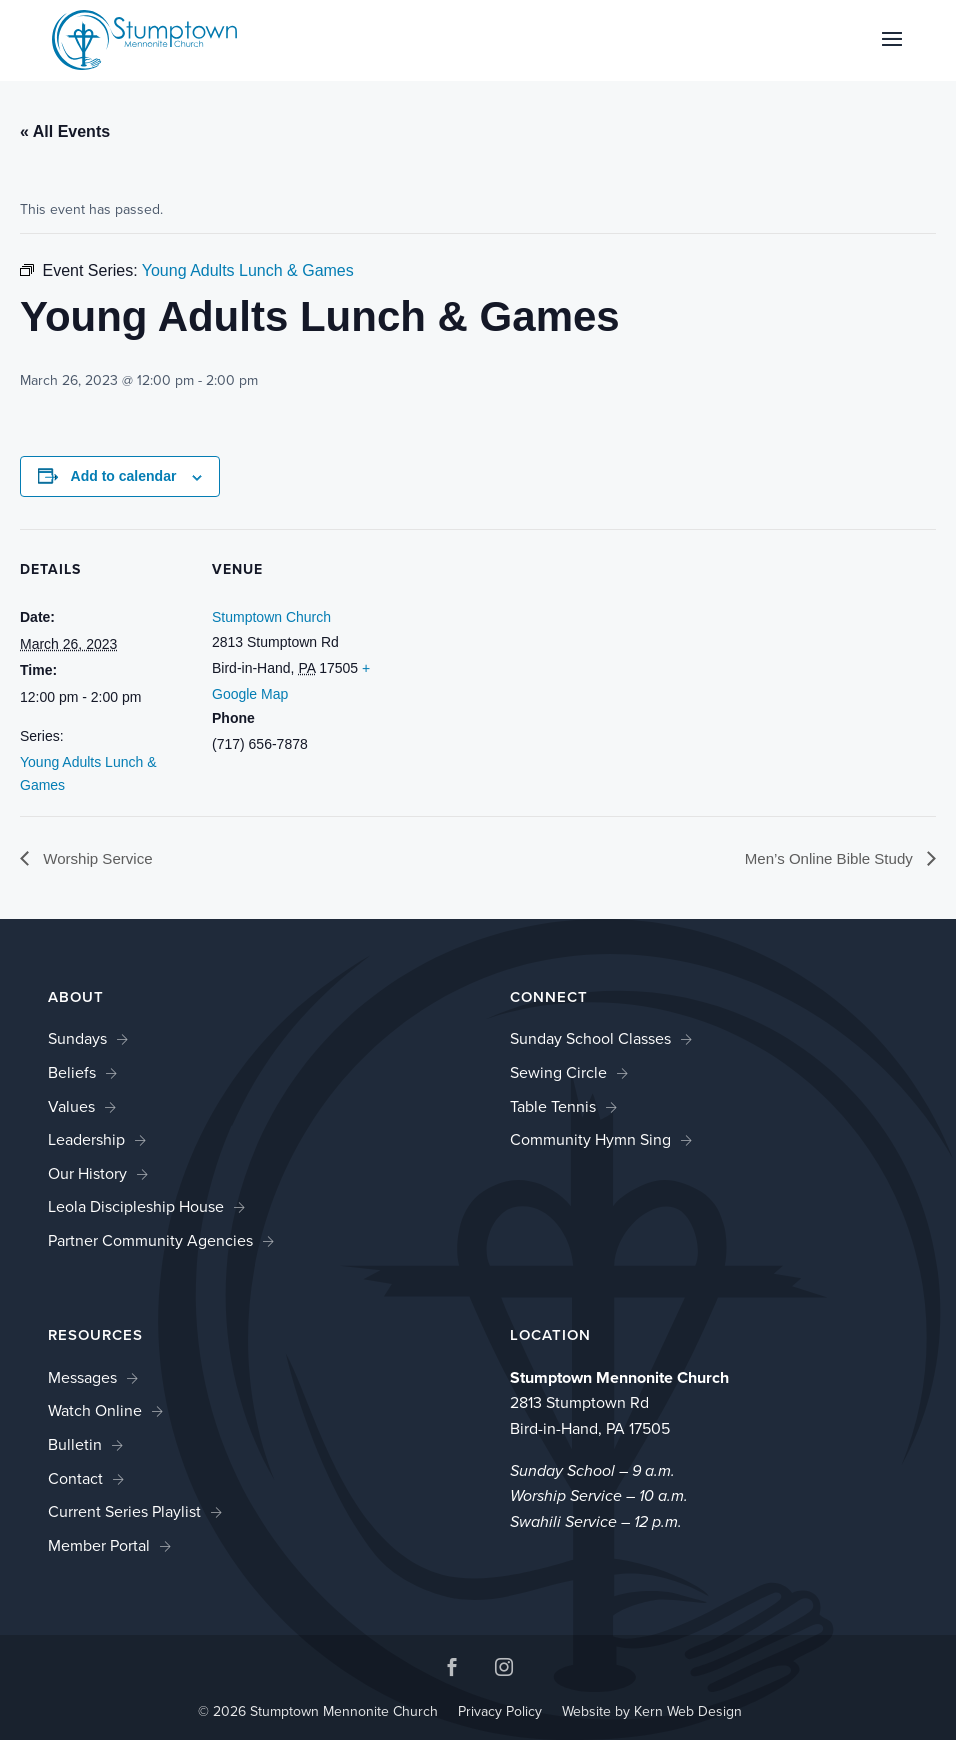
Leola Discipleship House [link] (136, 1207)
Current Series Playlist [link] (124, 1512)
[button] (892, 52)
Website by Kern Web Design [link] (652, 1712)
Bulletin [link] (75, 1445)
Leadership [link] (86, 1140)
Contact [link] (75, 1478)
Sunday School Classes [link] (590, 1039)
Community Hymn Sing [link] (590, 1140)
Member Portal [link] (99, 1546)
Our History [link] (87, 1174)
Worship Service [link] (99, 858)
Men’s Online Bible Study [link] (825, 858)
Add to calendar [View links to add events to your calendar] (124, 476)
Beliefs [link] (72, 1073)
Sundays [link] (77, 1039)
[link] (145, 38)
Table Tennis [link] (553, 1106)
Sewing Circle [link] (558, 1073)
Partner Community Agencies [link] (150, 1241)
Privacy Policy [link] (500, 1712)
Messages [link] (82, 1378)
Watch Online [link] (95, 1411)
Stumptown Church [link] (271, 617)
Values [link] (71, 1106)
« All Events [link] (65, 131)
